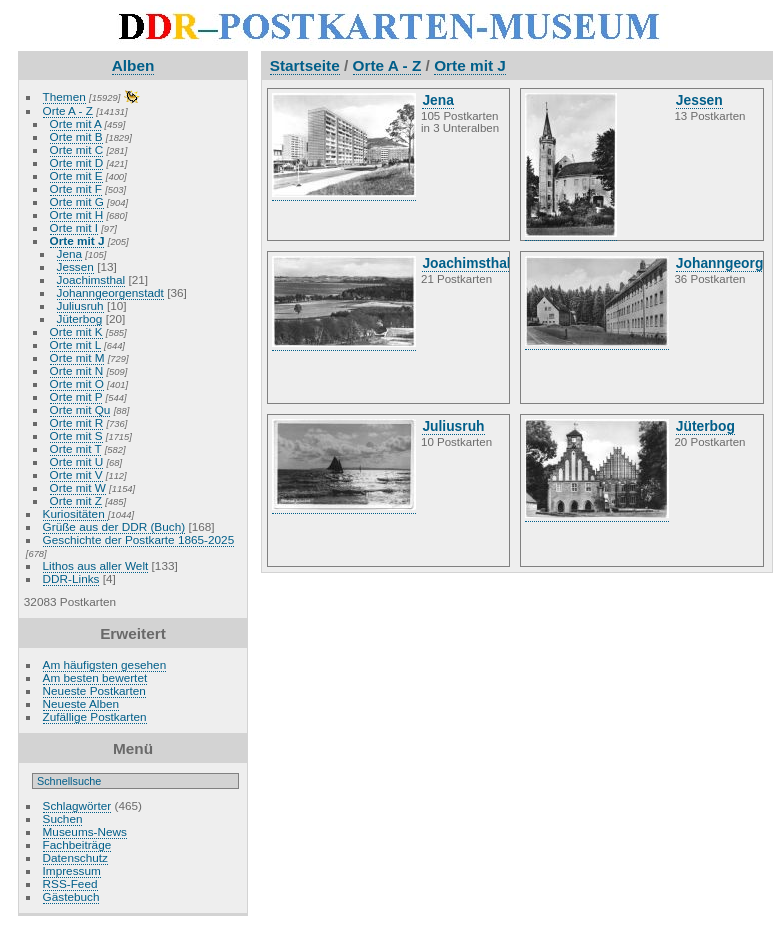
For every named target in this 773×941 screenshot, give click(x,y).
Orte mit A (76, 123)
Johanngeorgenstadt (110, 292)
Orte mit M (77, 357)
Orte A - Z (68, 110)
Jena (70, 253)
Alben (133, 65)
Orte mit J (77, 240)
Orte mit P (76, 396)
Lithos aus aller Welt (96, 565)
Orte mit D (77, 162)
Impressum (72, 870)
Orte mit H (77, 214)
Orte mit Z (76, 500)
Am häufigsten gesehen (105, 664)
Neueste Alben (81, 703)
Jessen (75, 266)
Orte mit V (76, 474)
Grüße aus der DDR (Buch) (114, 526)
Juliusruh (80, 305)
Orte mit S (76, 435)
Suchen (63, 818)
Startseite (305, 65)
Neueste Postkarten (94, 690)
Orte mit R (77, 422)
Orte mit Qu (80, 409)
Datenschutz (75, 857)
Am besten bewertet (95, 677)
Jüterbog (80, 318)
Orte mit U (77, 461)
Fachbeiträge (77, 844)
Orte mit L (75, 344)
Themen (64, 96)
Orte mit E (76, 175)
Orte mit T (76, 448)
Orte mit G (77, 201)
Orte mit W (78, 487)
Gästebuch (71, 896)
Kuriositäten (75, 513)
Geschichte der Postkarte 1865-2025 (139, 539)
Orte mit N (77, 370)
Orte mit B (76, 136)
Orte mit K (76, 331)
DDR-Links (71, 578)
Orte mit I (74, 227)
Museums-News (85, 831)
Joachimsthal (91, 279)
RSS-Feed (70, 883)
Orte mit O (77, 383)
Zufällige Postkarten (95, 716)
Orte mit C (77, 149)
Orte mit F (76, 188)
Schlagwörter (77, 805)
